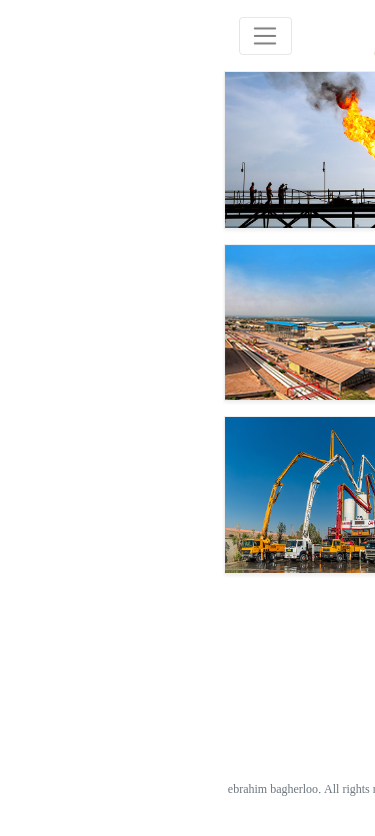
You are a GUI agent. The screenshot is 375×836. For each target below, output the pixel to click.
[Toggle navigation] (56, 35)
